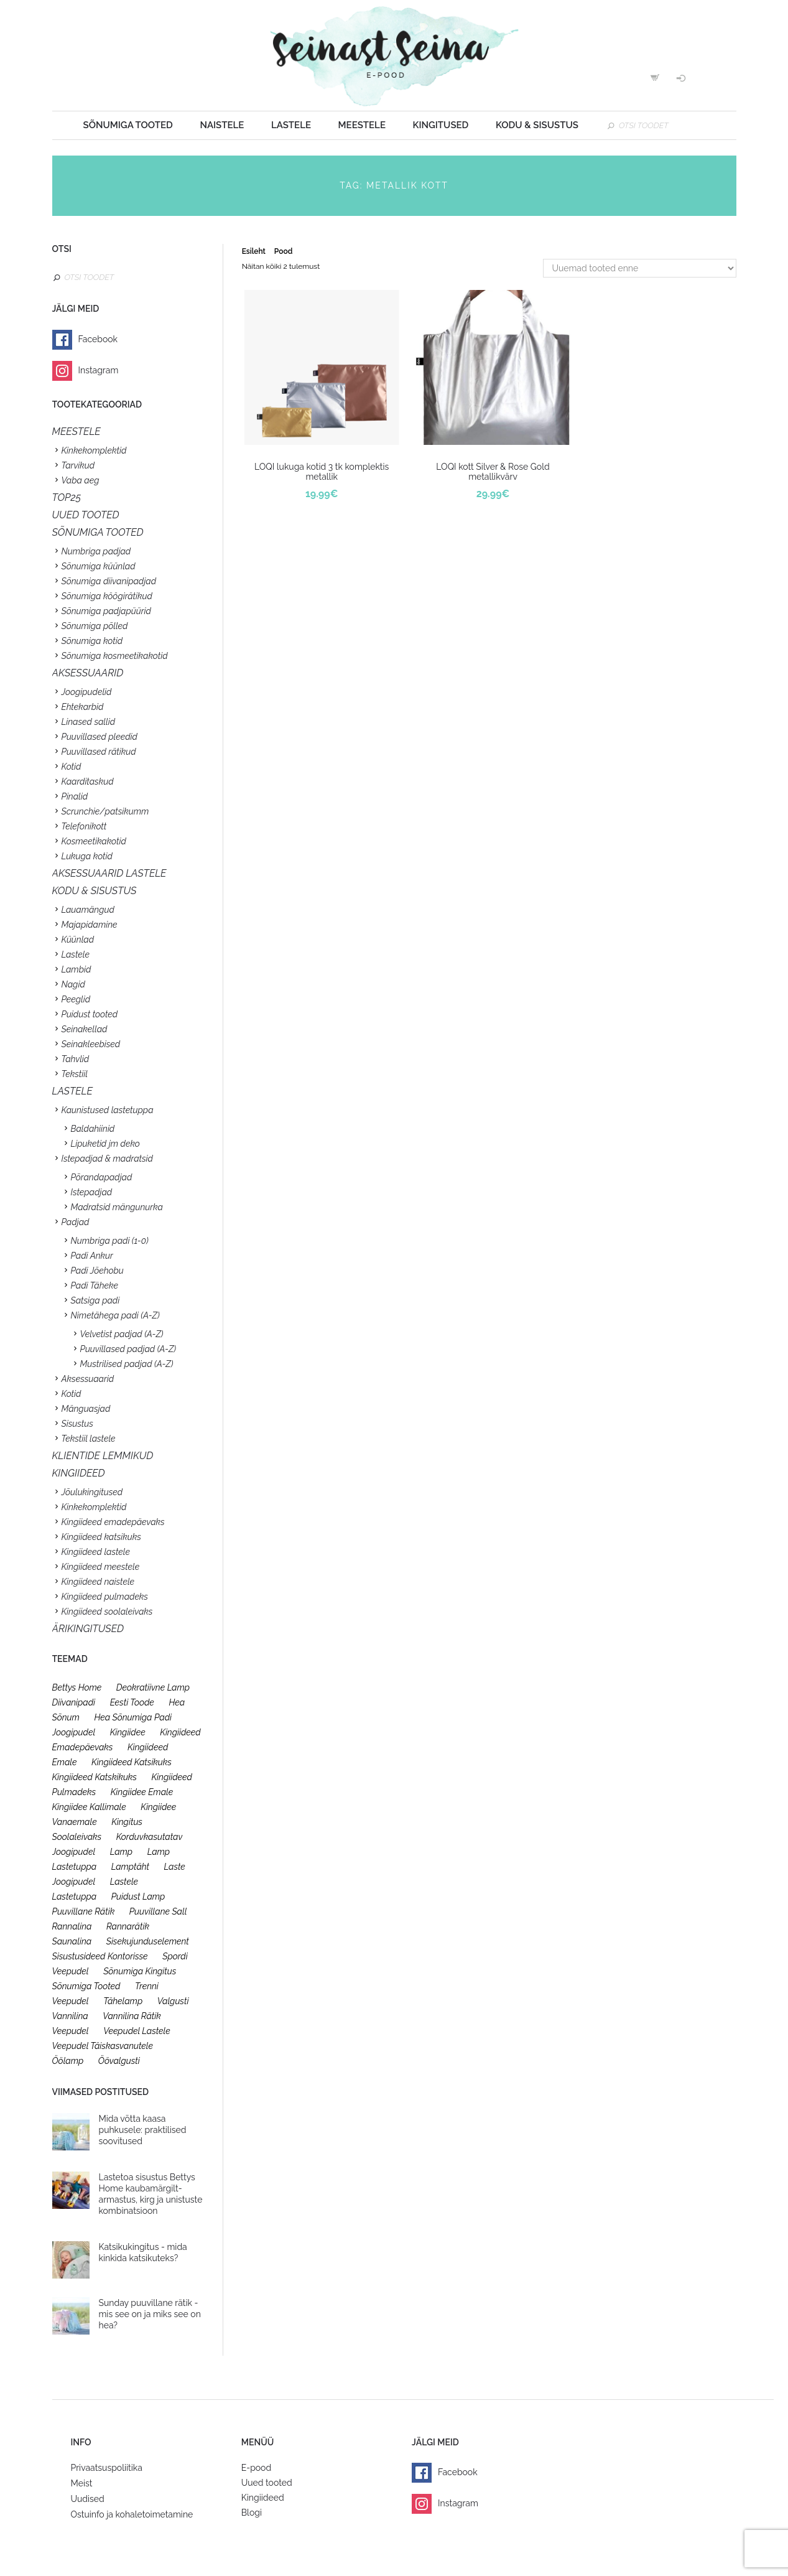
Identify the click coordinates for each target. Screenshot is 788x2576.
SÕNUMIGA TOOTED (98, 532)
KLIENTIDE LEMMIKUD (103, 1456)
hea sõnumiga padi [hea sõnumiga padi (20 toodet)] (133, 1717)
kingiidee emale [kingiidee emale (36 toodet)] (142, 1792)
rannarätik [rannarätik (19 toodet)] (127, 1926)
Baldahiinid (93, 1129)
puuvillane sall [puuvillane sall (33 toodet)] (158, 1911)
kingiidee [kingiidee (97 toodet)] (128, 1732)
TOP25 (66, 497)
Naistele (222, 125)
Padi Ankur (92, 1256)
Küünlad (78, 940)
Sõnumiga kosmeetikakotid (115, 656)
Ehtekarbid (83, 707)
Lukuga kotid (87, 856)
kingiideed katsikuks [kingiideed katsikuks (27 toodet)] (131, 1762)
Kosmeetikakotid (94, 841)
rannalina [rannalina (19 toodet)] (72, 1926)
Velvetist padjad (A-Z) (122, 1334)
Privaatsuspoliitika (106, 2468)
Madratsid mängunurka (117, 1207)
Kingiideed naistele (98, 1582)
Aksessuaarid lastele (109, 873)
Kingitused (441, 125)
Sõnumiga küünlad (99, 566)
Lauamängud (88, 910)
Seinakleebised (91, 1044)
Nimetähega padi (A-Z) (115, 1315)
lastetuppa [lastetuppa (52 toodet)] (74, 1897)
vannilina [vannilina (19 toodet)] (70, 2016)
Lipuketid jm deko (105, 1144)
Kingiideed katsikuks (101, 1537)
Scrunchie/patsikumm (105, 811)
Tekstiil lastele (89, 1439)
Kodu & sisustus (537, 125)
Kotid (71, 767)
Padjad (76, 1222)
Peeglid (76, 999)
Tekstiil (75, 1074)
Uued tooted (266, 2483)
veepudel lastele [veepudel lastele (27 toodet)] (136, 2031)
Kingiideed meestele (101, 1567)
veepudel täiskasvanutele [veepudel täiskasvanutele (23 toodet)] (102, 2046)
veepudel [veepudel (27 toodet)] (70, 2031)
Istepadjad (92, 1192)
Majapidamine (90, 925)
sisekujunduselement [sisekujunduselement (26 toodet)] (147, 1941)
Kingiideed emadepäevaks (113, 1522)
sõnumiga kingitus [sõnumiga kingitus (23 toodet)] (139, 1971)
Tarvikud (78, 465)
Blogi (251, 2513)
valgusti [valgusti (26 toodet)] (173, 2001)
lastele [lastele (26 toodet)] (124, 1882)
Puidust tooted (90, 1014)
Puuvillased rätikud (99, 752)
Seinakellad (85, 1029)
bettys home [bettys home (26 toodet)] (77, 1687)
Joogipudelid (87, 692)
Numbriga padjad (96, 551)
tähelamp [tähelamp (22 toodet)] (122, 2001)
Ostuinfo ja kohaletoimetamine (132, 2514)
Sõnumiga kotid (92, 641)
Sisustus (77, 1424)
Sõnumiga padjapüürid (106, 611)
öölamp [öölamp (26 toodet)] (68, 2061)
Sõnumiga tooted (128, 125)
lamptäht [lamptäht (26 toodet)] (130, 1867)
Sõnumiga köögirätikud (107, 596)
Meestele (362, 125)
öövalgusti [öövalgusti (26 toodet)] (119, 2061)
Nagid (73, 984)
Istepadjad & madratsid (107, 1159)
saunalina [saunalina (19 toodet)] (72, 1941)
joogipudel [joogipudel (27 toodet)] (74, 1732)
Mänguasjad (86, 1409)
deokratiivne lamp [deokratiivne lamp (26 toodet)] (153, 1687)
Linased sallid (89, 722)
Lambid (76, 969)
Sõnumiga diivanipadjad (109, 581)
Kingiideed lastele (96, 1552)
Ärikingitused (88, 1629)
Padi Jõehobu (97, 1271)
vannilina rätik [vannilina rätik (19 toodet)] (132, 2016)
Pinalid (75, 796)
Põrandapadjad (101, 1177)
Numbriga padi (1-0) (110, 1241)
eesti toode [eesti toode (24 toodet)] (132, 1702)
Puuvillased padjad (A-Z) (128, 1349)
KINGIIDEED (78, 1473)
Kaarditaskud (88, 781)
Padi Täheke (94, 1285)
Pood (283, 251)
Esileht (254, 251)
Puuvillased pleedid (99, 737)
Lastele (291, 125)
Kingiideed (262, 2498)
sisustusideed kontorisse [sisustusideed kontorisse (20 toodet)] (100, 1956)
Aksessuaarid (88, 673)
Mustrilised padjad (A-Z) (127, 1364)
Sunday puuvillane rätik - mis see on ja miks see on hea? (150, 2314)
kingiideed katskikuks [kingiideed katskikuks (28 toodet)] (94, 1777)
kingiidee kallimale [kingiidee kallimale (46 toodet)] (89, 1807)
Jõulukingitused (92, 1492)
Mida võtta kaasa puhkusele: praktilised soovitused (143, 2130)
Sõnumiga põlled (95, 626)
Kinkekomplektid (94, 450)
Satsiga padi (95, 1300)
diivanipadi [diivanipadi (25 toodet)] (74, 1702)
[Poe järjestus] (639, 268)
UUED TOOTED (85, 515)
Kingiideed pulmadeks (105, 1597)
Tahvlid (76, 1059)
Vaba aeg (81, 480)
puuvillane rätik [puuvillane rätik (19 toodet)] (83, 1911)
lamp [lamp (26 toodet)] (121, 1852)
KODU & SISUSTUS (94, 891)
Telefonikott (84, 826)
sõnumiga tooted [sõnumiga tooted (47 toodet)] (86, 1986)
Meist (82, 2483)
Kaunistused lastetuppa (108, 1110)
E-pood (256, 2468)
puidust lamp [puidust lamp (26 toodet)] (138, 1897)
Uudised (87, 2499)
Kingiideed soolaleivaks (107, 1612)
